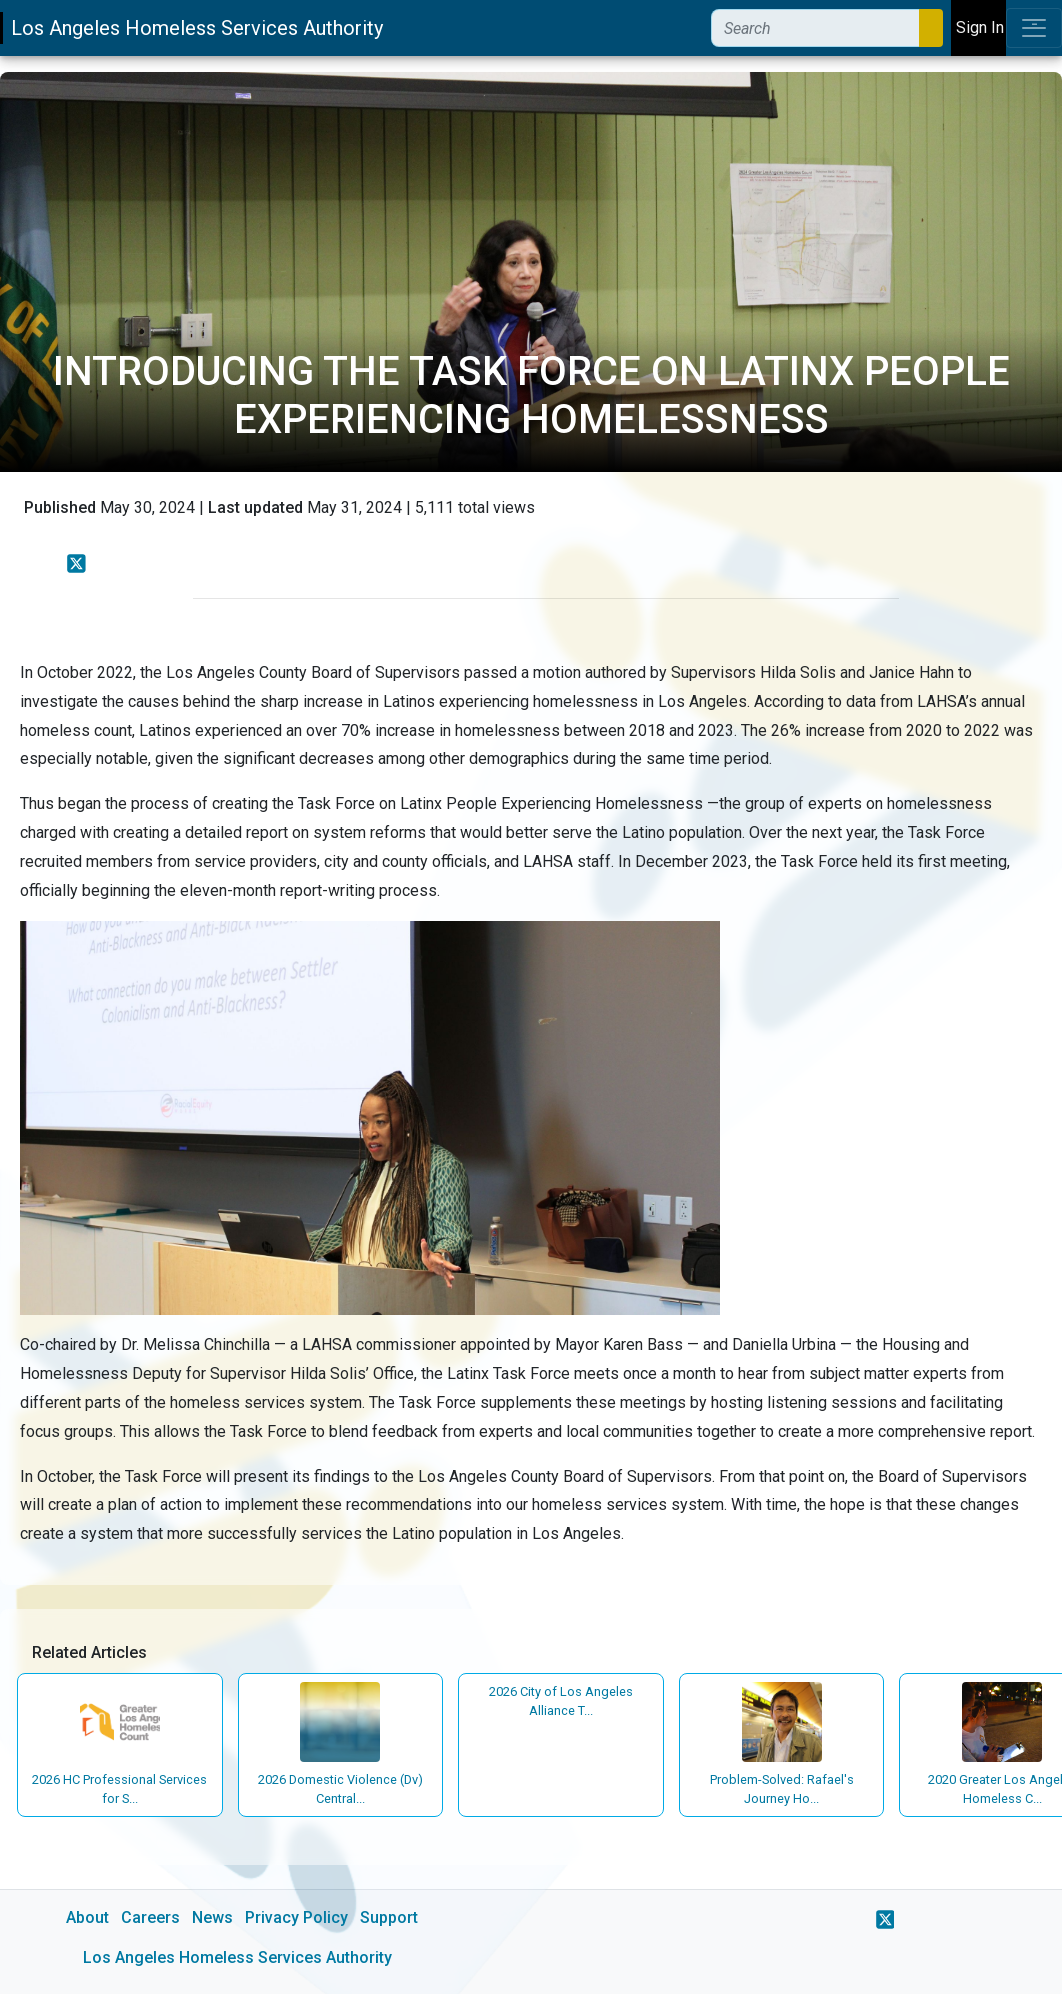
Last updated (255, 507)
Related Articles (89, 1652)
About (87, 1917)
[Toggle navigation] (1034, 28)
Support (389, 1917)
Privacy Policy (296, 1917)
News (212, 1917)
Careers (150, 1917)
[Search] (815, 28)
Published (60, 507)
